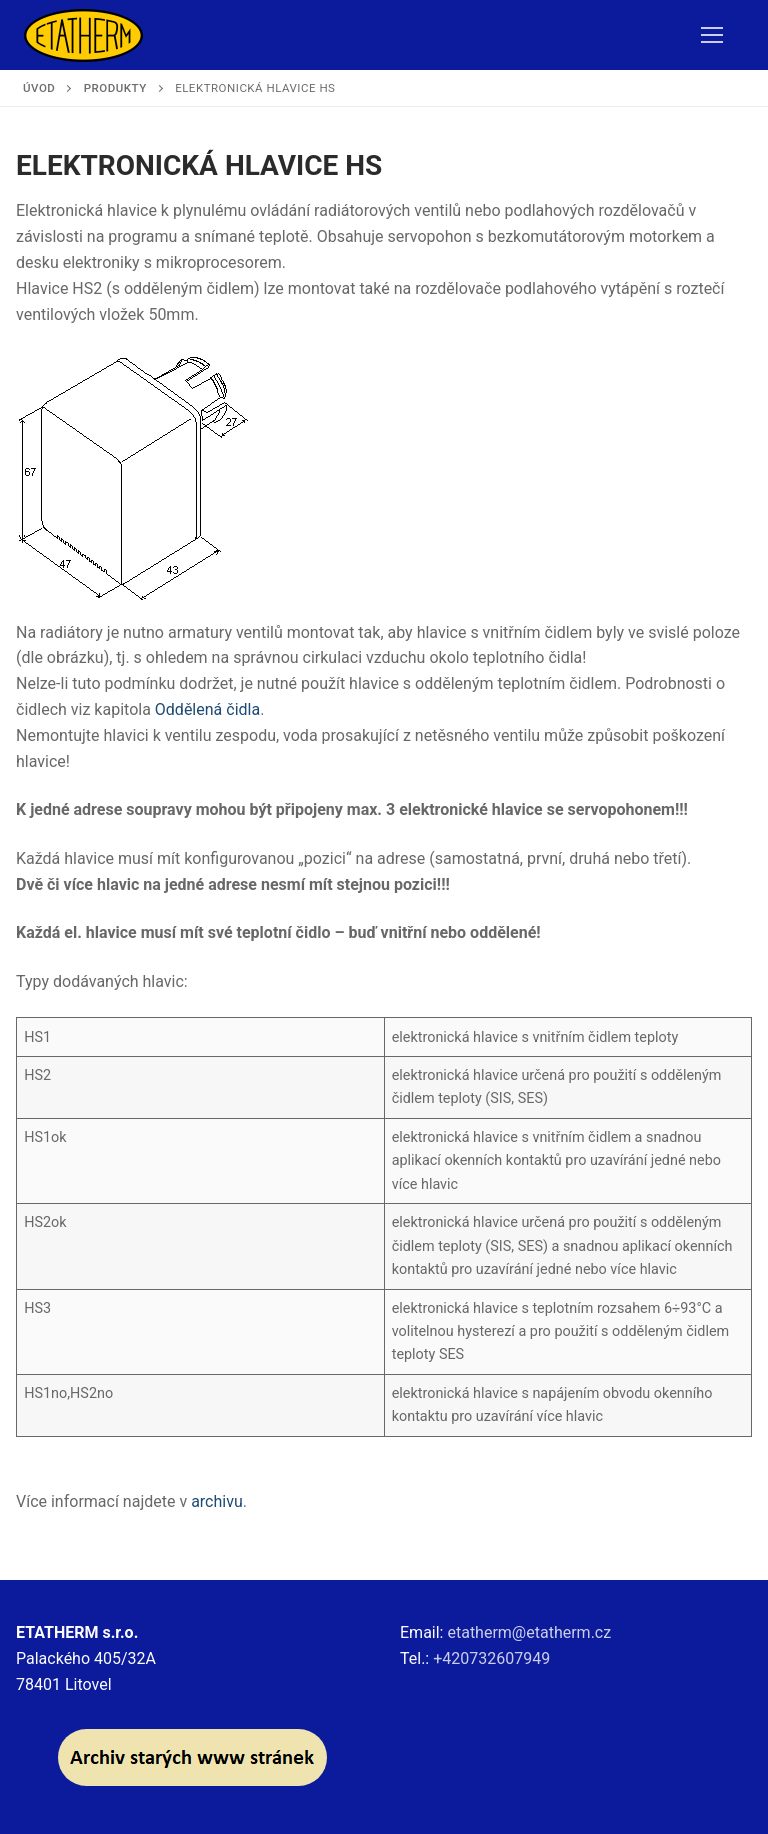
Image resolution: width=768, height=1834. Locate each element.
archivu (217, 1501)
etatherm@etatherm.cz (529, 1632)
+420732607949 (491, 1658)
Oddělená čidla (207, 709)
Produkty (115, 88)
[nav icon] (712, 35)
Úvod (39, 88)
